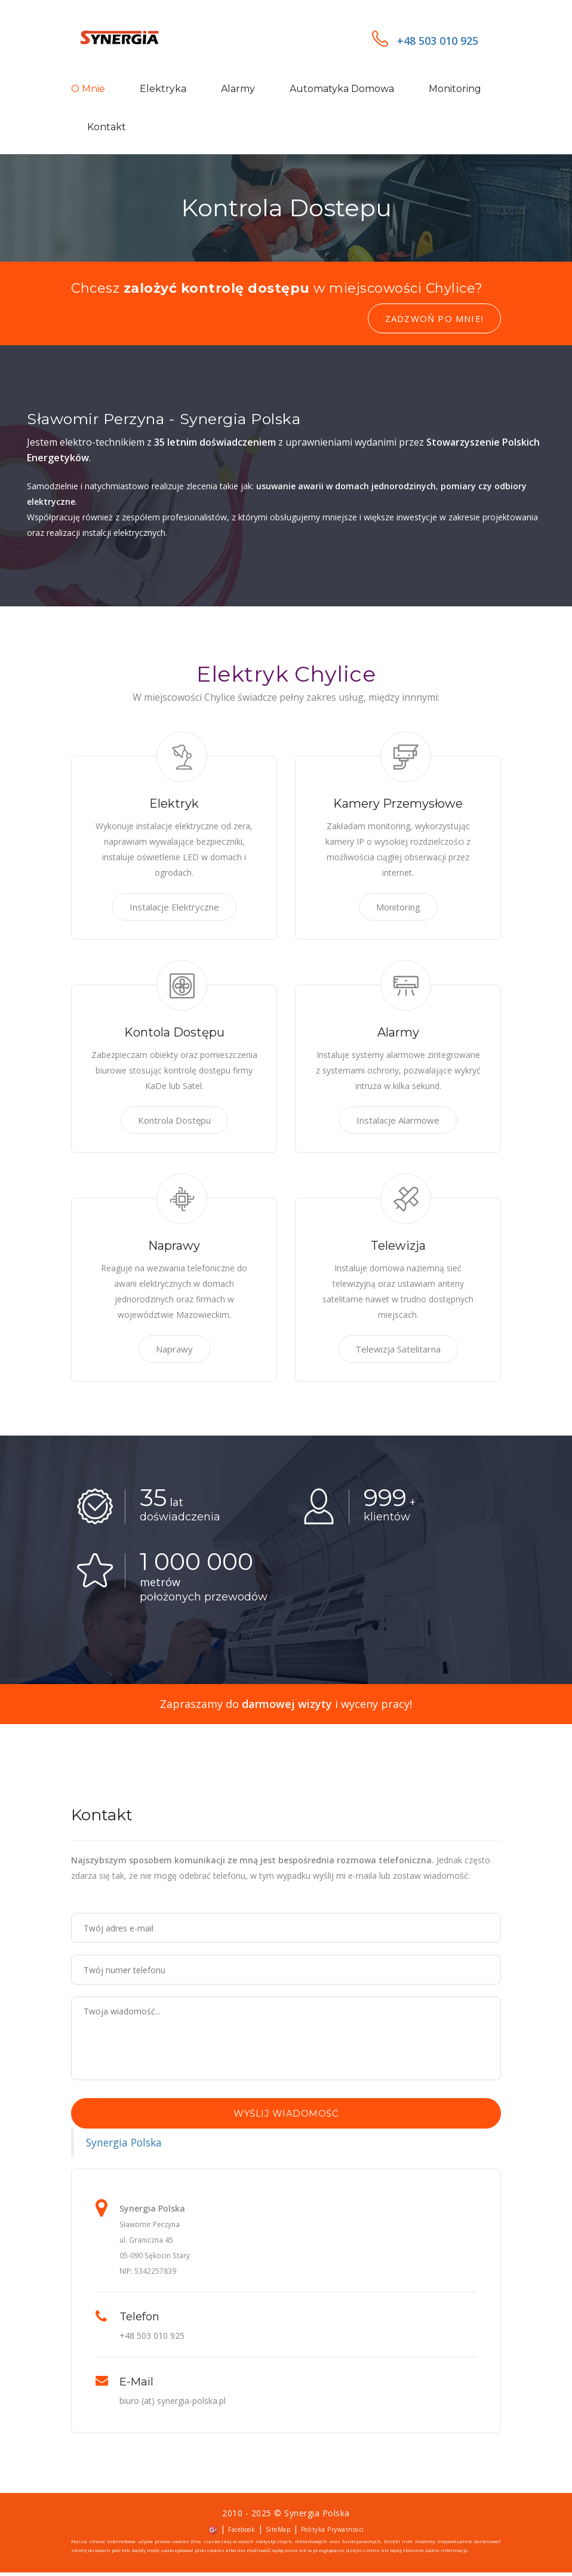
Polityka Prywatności (332, 2533)
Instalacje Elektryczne (174, 910)
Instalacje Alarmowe (397, 1124)
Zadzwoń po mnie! (434, 322)
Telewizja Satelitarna (398, 1352)
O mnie (88, 90)
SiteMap (278, 2533)
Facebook (241, 2533)
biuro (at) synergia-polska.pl (172, 2404)
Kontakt (106, 128)
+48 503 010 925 (425, 42)
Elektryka (163, 90)
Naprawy (174, 1352)
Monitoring (455, 90)
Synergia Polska (124, 2146)
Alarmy (238, 90)
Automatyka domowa (342, 90)
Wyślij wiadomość (286, 2117)
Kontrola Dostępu (174, 1124)
